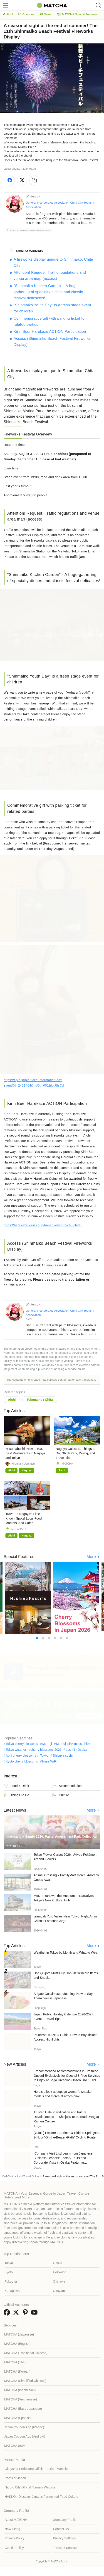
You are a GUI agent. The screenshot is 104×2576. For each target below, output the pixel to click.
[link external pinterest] (26, 2314)
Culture (60, 1795)
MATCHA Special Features (77, 14)
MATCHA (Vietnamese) (20, 2399)
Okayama (60, 2291)
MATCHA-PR (19, 1528)
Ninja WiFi (49, 1761)
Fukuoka (11, 2281)
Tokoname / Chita (40, 1399)
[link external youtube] (35, 2314)
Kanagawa (12, 2291)
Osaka (57, 2263)
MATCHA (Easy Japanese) (23, 2408)
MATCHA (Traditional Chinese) (25, 2353)
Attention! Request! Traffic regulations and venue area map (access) (50, 276)
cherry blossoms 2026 (46, 1749)
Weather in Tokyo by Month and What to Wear (66, 1952)
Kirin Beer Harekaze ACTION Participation (50, 331)
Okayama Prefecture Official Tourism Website (37, 2469)
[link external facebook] (8, 2314)
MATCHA (67, 1463)
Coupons (26, 14)
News (45, 14)
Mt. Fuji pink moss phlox (73, 1743)
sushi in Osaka (76, 1749)
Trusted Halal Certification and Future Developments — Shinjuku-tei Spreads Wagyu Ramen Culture (66, 2116)
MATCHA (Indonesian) (20, 2390)
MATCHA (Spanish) (18, 2418)
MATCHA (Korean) (17, 2371)
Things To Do (16, 1795)
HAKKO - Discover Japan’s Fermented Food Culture (41, 2496)
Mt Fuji (47, 1743)
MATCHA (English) (17, 2343)
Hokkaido (59, 2272)
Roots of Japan (15, 2478)
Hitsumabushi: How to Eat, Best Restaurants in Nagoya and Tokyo (25, 1453)
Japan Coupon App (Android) (24, 2436)
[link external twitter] (17, 2314)
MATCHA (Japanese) (19, 2334)
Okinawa (59, 2281)
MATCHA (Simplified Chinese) (25, 2381)
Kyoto (9, 2272)
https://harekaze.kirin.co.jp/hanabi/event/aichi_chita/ (43, 1225)
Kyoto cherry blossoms (22, 1761)
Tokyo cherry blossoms (22, 1743)
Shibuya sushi (63, 1755)
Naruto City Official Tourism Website (30, 2487)
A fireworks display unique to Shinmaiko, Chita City (53, 262)
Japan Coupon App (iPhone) (24, 2427)
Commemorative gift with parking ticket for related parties (50, 321)
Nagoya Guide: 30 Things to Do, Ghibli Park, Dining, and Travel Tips (75, 1453)
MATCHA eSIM (14, 2446)
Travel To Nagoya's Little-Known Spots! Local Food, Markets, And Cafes (23, 1518)
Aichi (7, 14)
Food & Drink (16, 1786)
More (92, 1556)
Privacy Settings (64, 2538)
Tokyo (9, 2263)
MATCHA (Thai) (15, 2362)
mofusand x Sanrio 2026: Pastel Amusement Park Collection (51, 1836)
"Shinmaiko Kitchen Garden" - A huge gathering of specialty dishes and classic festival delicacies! (48, 292)
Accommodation (67, 1786)
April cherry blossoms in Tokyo (27, 1755)
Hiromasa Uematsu (23, 1463)
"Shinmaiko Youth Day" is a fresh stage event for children (52, 308)
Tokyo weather (16, 1749)
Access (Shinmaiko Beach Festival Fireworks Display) (52, 342)
